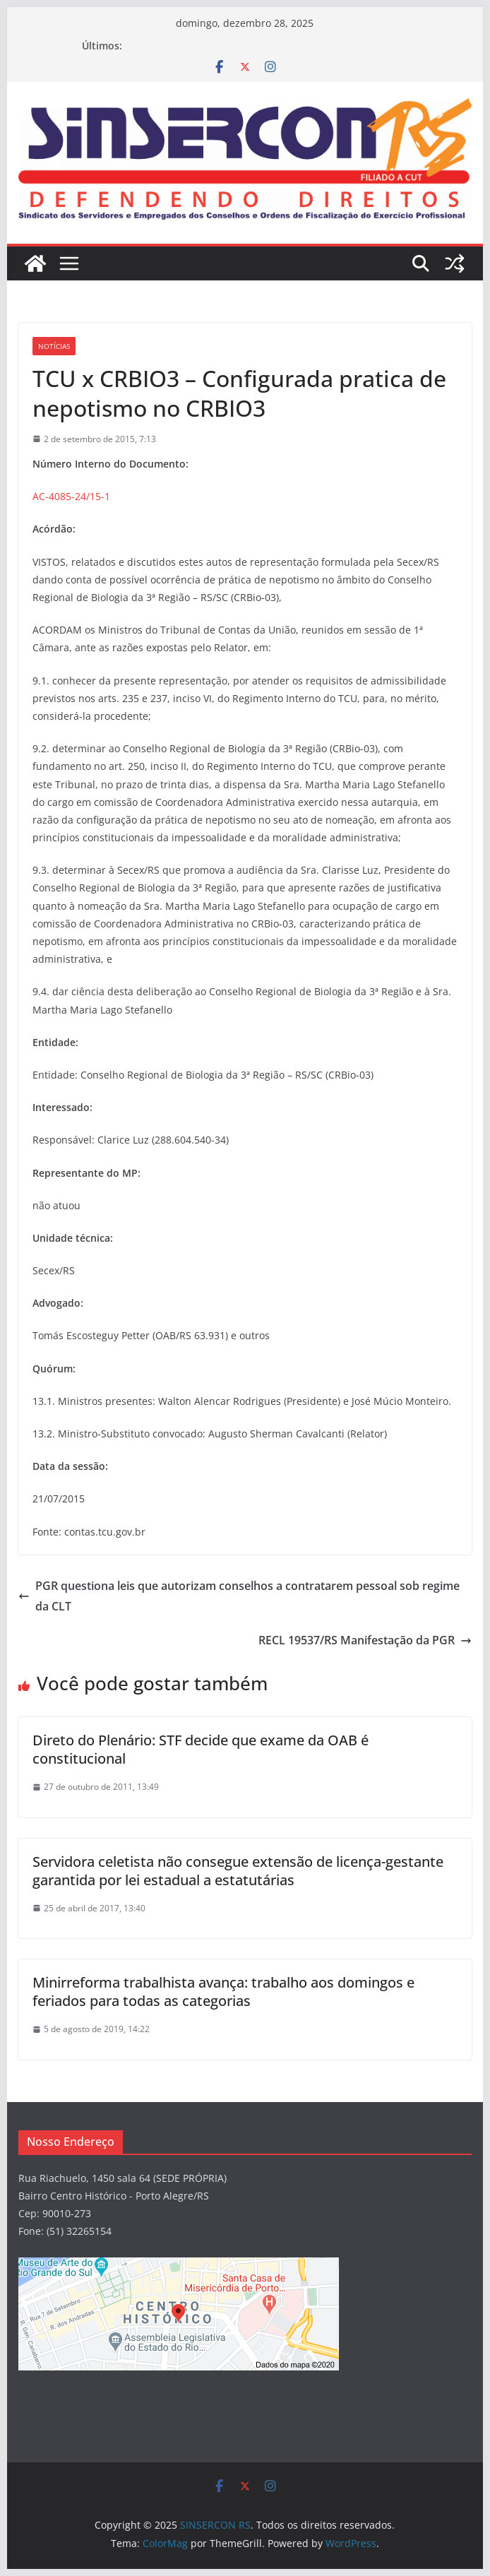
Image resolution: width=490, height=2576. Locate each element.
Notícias (54, 346)
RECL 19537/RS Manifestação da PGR (365, 1640)
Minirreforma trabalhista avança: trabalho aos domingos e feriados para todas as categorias (223, 1991)
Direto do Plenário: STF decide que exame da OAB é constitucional (200, 1749)
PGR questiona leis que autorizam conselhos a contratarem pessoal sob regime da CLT (239, 1596)
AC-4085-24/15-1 (71, 496)
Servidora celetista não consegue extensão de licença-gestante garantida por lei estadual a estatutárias (237, 1870)
